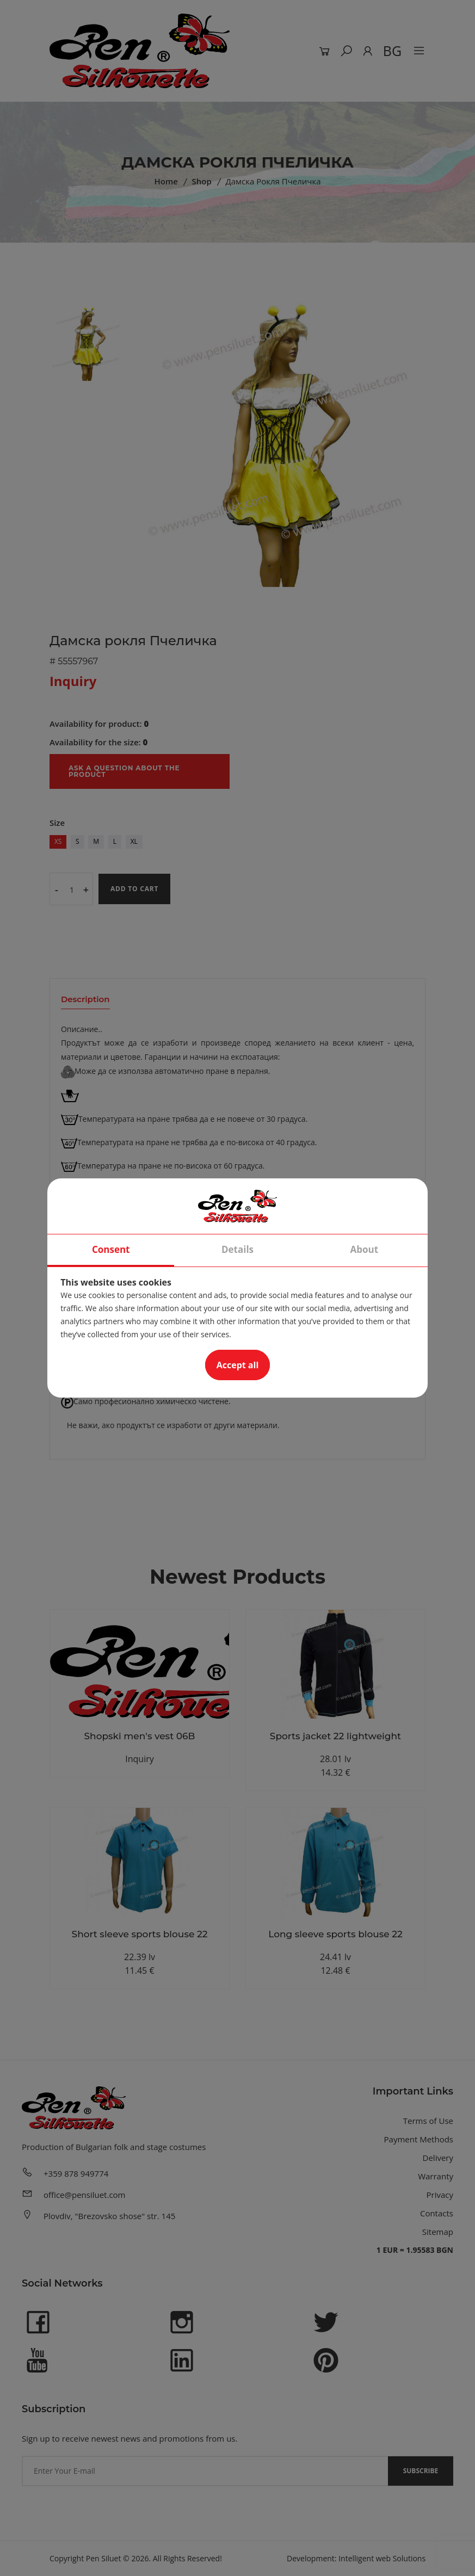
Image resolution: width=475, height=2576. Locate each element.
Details (237, 1249)
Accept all (238, 1365)
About (364, 1249)
